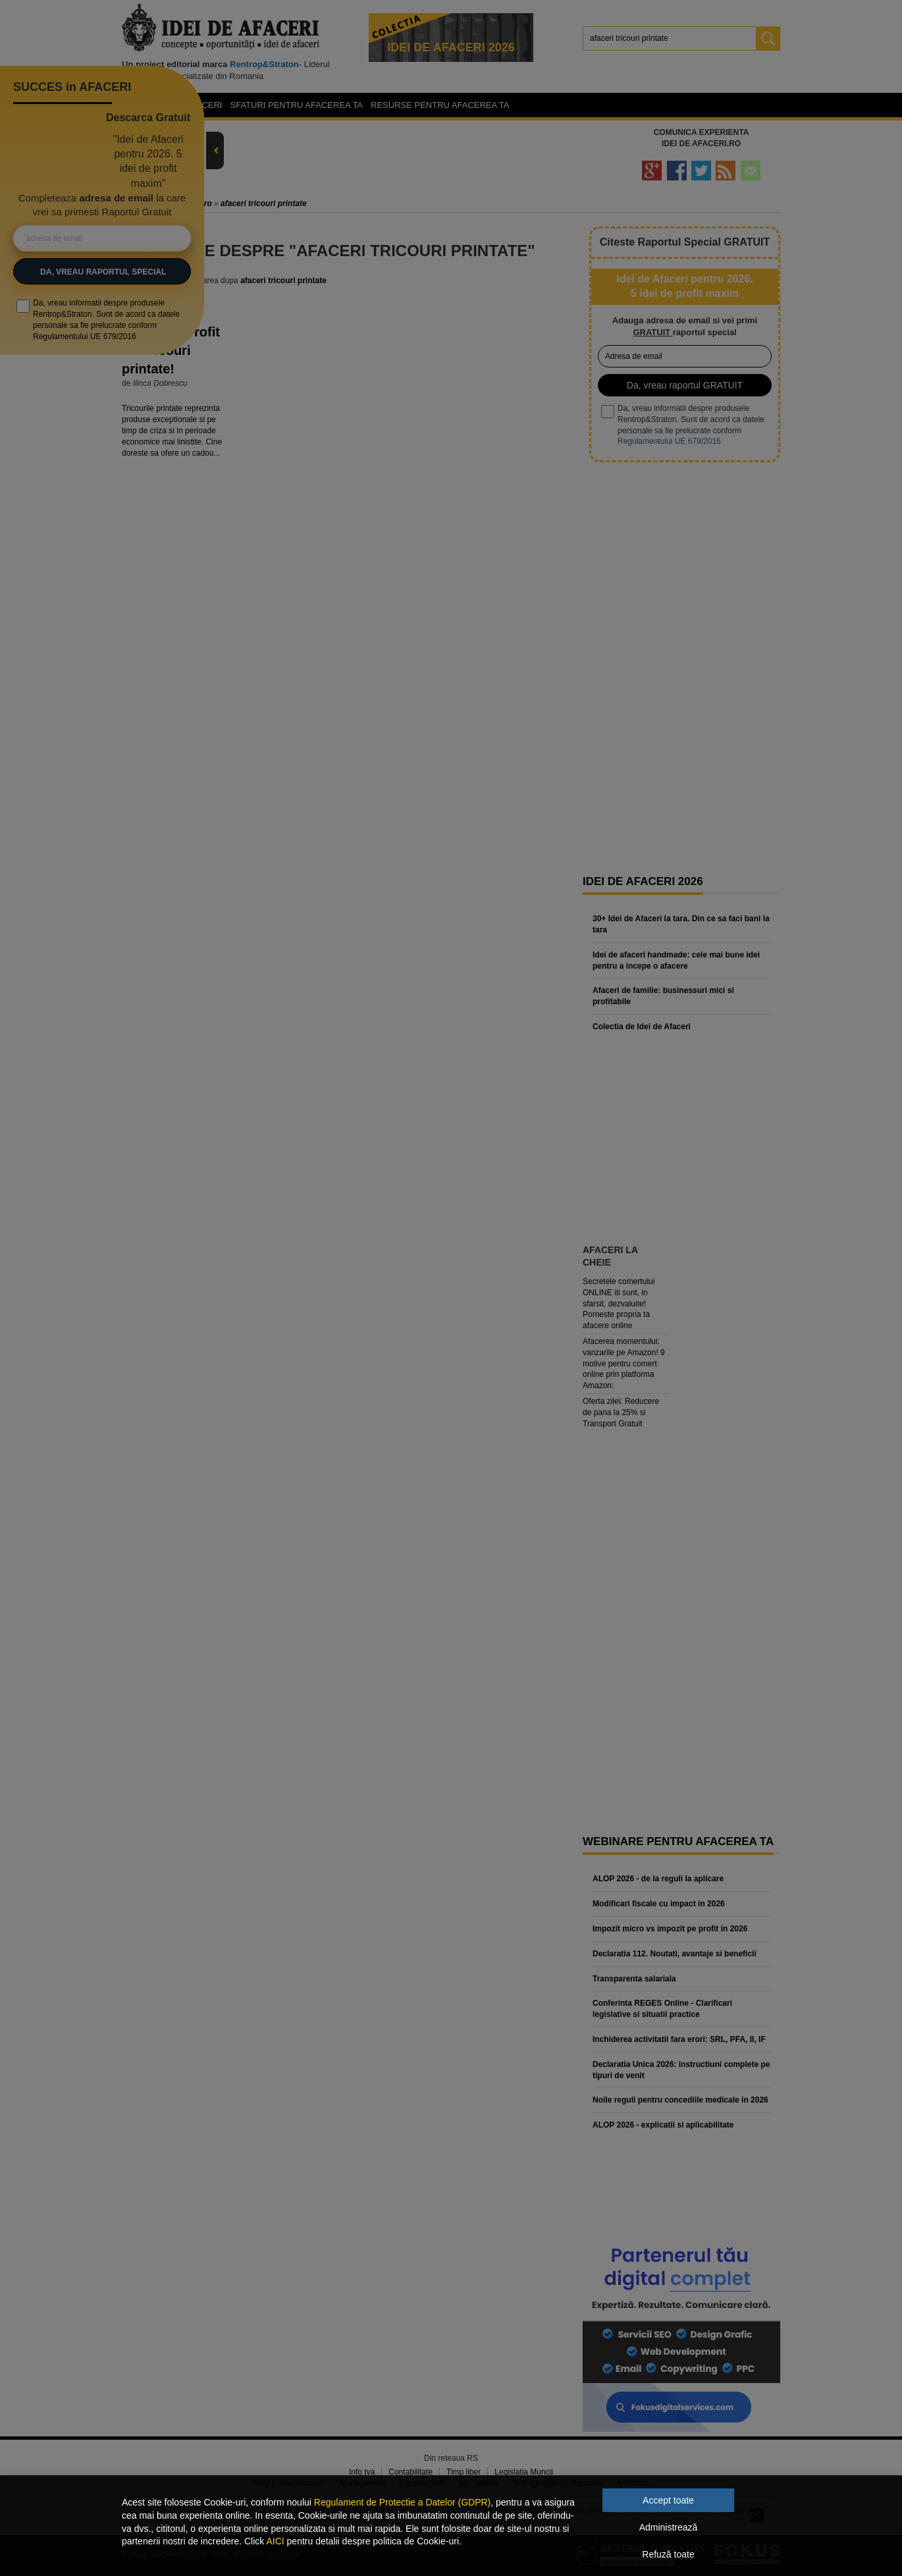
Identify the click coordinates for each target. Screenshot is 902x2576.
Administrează (668, 2527)
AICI (275, 2541)
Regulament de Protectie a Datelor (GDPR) (402, 2502)
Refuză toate (668, 2554)
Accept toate (668, 2500)
